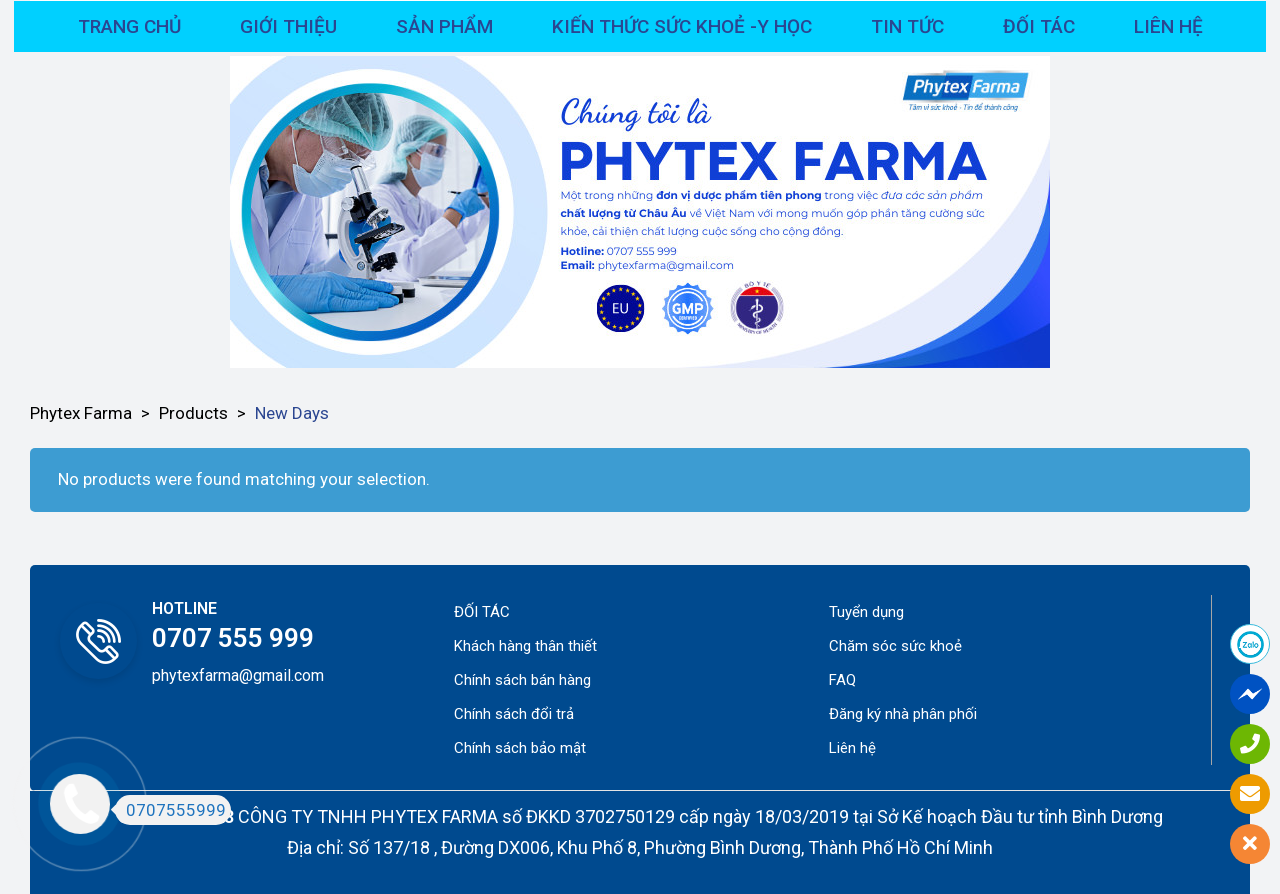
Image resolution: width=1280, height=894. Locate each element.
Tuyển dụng (866, 612)
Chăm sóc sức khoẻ (895, 646)
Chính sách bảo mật (520, 748)
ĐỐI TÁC (482, 612)
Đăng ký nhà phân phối (903, 714)
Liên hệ (852, 748)
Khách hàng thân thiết (525, 646)
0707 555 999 (233, 638)
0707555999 (170, 810)
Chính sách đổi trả (514, 714)
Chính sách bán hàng (522, 680)
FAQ (842, 680)
